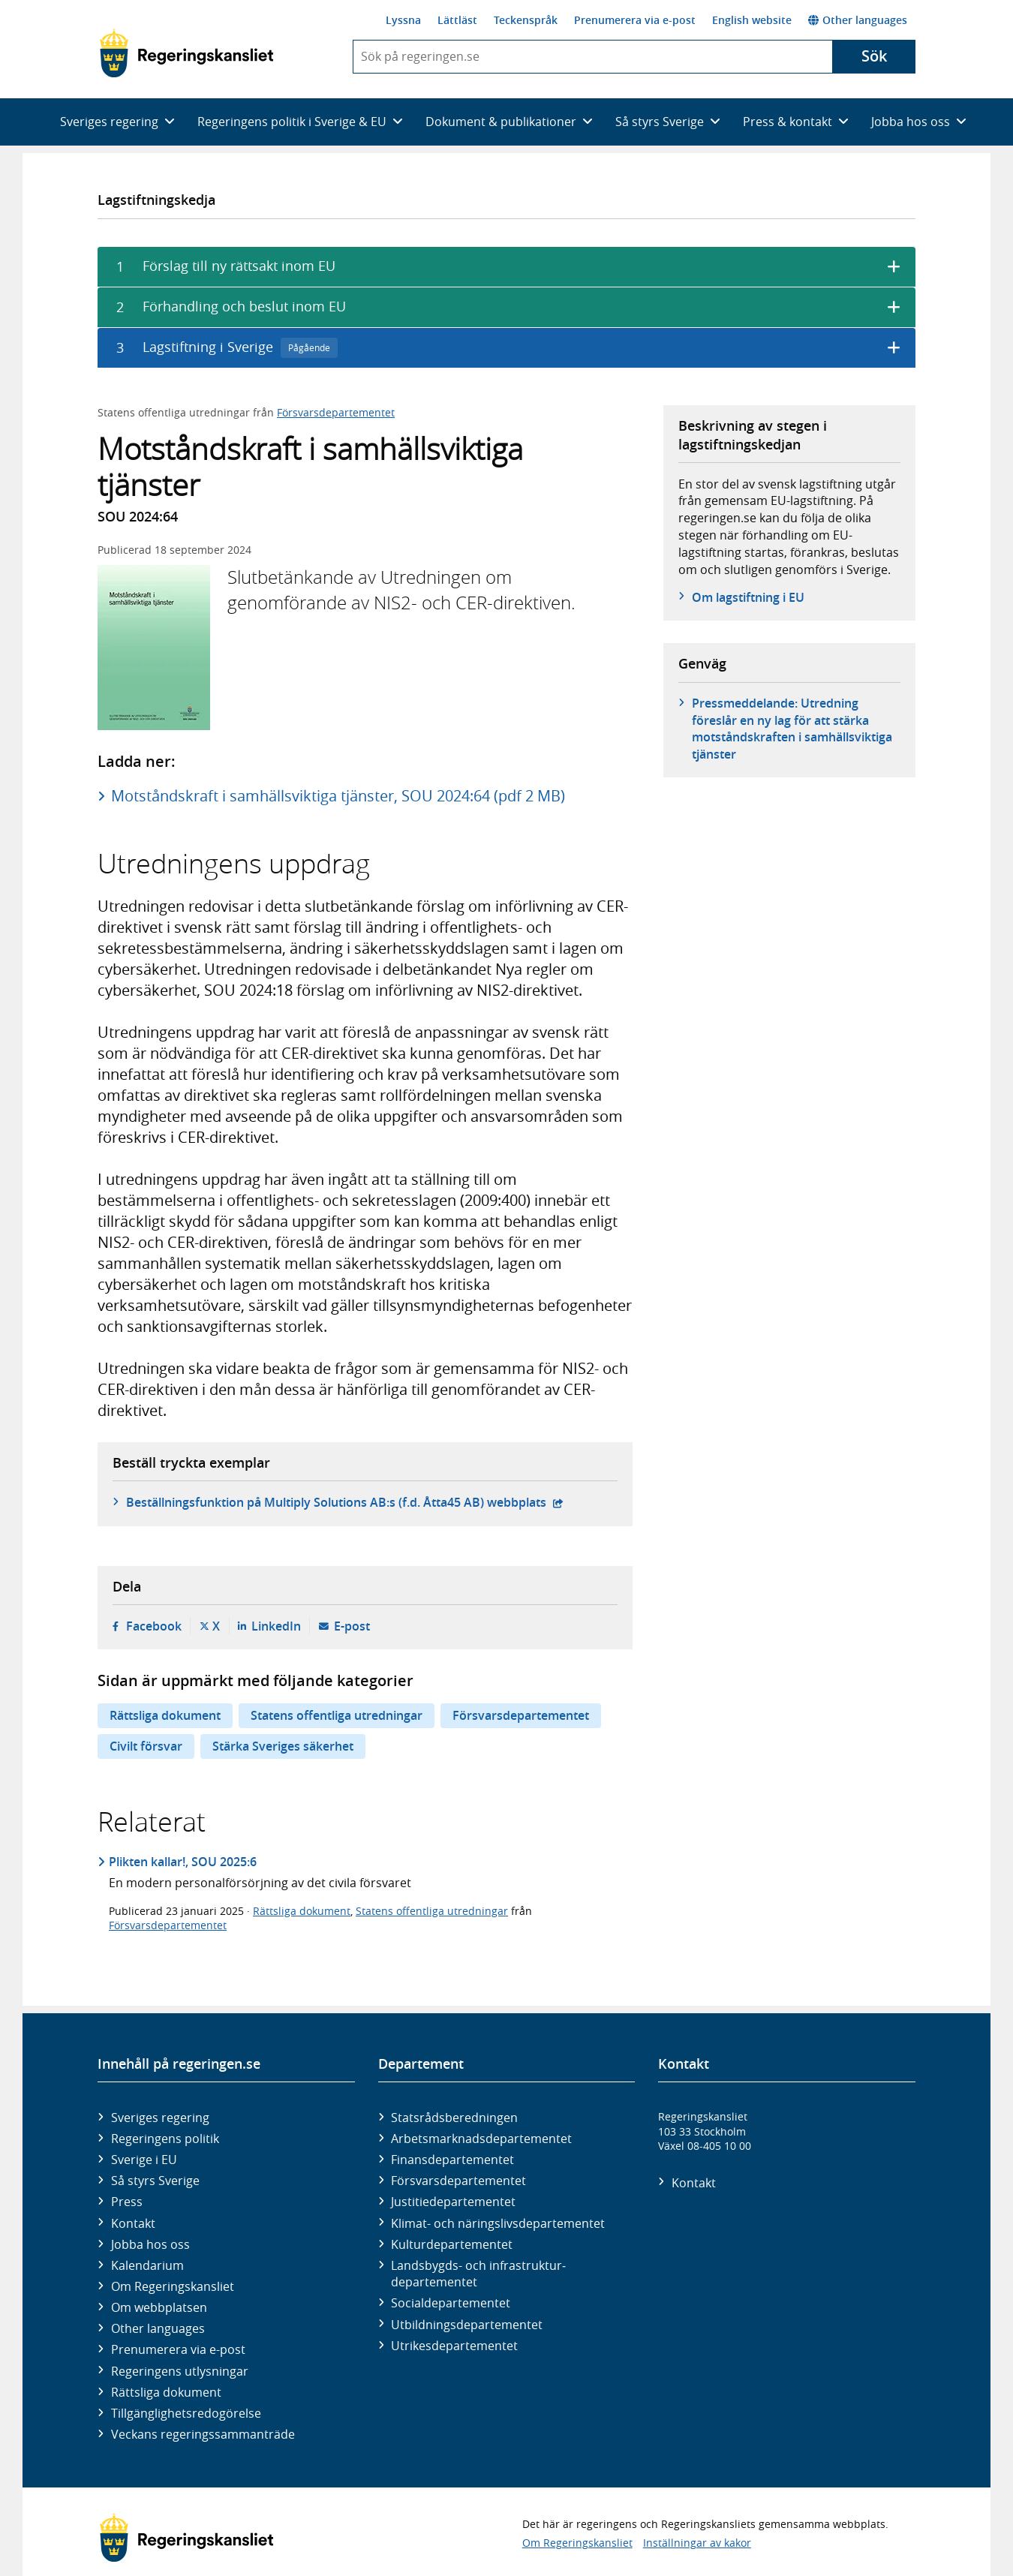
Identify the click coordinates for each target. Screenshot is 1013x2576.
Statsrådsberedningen (454, 2117)
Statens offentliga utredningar (336, 1715)
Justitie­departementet (453, 2201)
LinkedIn (276, 1626)
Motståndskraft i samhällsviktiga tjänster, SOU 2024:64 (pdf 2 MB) (338, 796)
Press (127, 2201)
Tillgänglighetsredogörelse (186, 2413)
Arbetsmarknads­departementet (481, 2138)
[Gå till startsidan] (186, 53)
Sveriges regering (160, 2117)
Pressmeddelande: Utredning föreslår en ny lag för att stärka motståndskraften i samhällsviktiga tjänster (792, 728)
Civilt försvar (146, 1746)
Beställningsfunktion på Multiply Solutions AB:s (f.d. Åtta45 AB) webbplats (345, 1502)
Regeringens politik (165, 2138)
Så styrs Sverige (155, 2180)
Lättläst (457, 20)
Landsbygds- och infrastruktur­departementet (478, 2273)
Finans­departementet (452, 2159)
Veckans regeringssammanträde (203, 2434)
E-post (352, 1626)
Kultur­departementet (452, 2244)
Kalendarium (147, 2265)
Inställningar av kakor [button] (697, 2542)
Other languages (857, 20)
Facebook (154, 1626)
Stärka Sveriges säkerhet (282, 1746)
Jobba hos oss (150, 2244)
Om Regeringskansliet (172, 2286)
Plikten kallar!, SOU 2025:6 (183, 1861)
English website (752, 20)
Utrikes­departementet (454, 2345)
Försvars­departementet (458, 2180)
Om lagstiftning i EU (748, 597)
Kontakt (133, 2223)
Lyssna (403, 20)
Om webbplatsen (159, 2307)
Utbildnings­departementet (467, 2324)
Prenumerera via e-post (635, 20)
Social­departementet (450, 2303)
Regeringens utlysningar (179, 2371)
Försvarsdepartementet (336, 412)
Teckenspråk (526, 20)
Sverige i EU (144, 2159)
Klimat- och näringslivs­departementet (498, 2223)
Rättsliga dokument (165, 1715)
